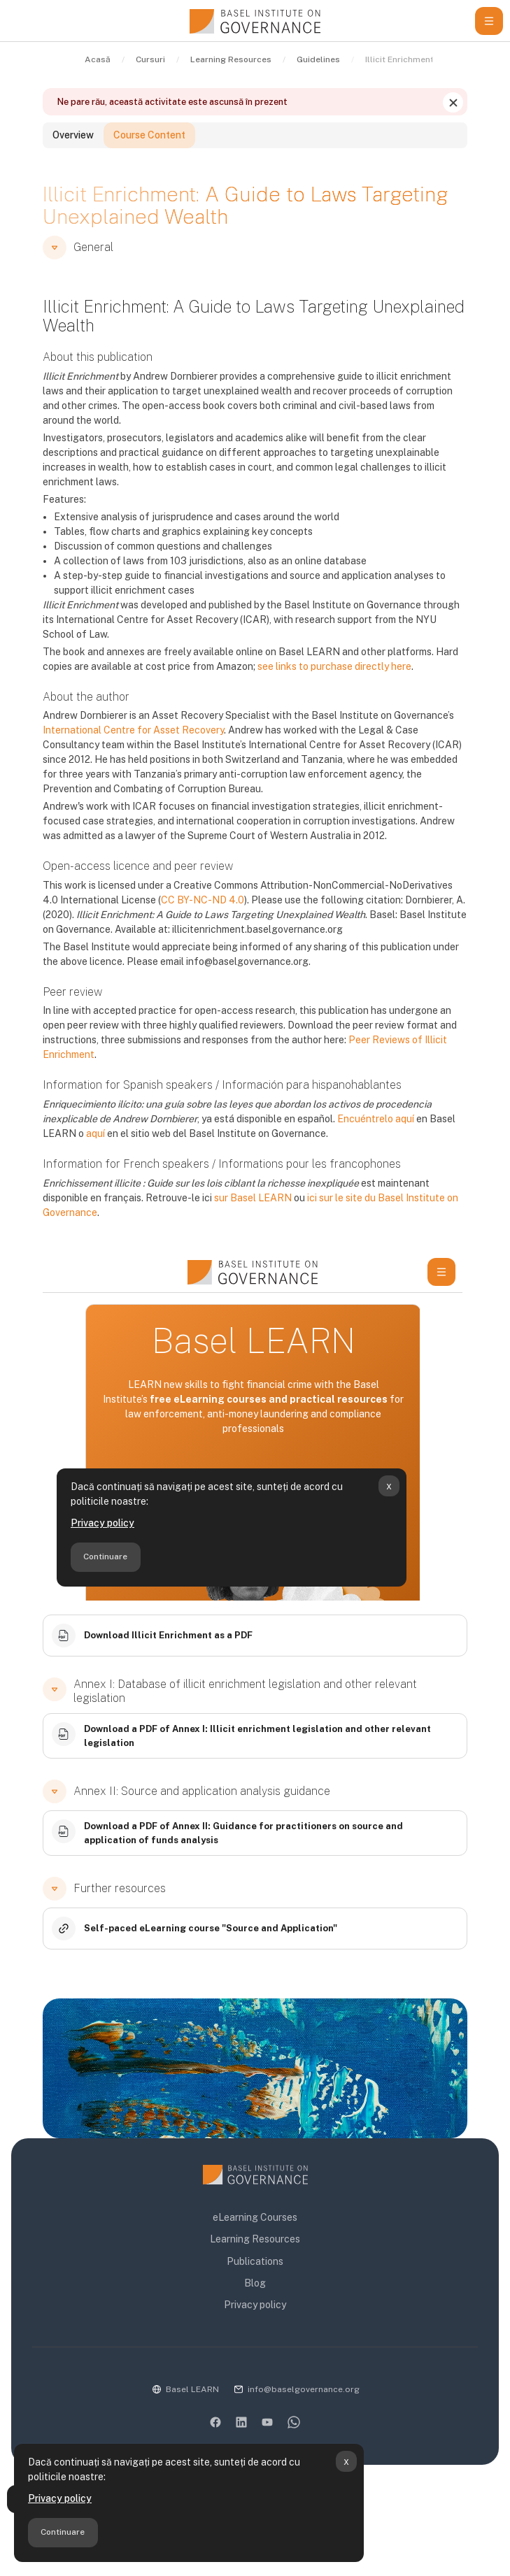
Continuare (63, 2532)
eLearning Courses (255, 2217)
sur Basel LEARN (253, 1197)
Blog (255, 2283)
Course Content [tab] (149, 135)
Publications (255, 2261)
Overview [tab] (73, 135)
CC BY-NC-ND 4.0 (202, 900)
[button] (54, 247)
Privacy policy (60, 2498)
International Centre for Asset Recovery (133, 730)
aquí (95, 1133)
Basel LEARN (192, 2389)
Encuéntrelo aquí (375, 1118)
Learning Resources (255, 2239)
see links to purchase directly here (334, 666)
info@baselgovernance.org (304, 2389)
